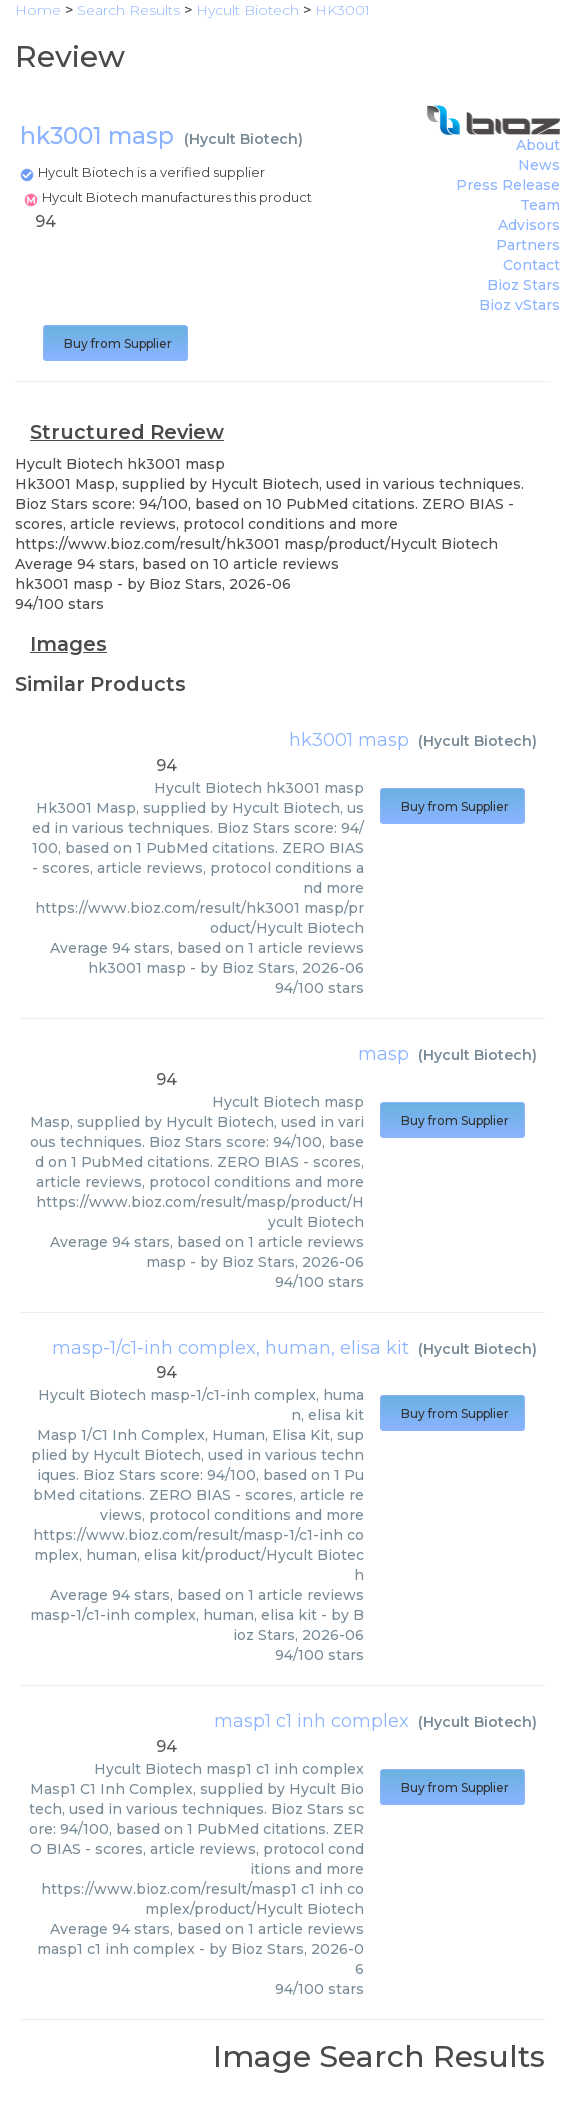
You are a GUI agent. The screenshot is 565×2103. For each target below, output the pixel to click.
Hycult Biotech (243, 139)
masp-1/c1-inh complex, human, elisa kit (230, 1348)
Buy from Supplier (115, 343)
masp (383, 1054)
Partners (528, 245)
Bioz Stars (523, 285)
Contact (531, 265)
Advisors (529, 225)
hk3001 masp (349, 740)
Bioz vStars (519, 305)
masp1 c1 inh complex (311, 1721)
